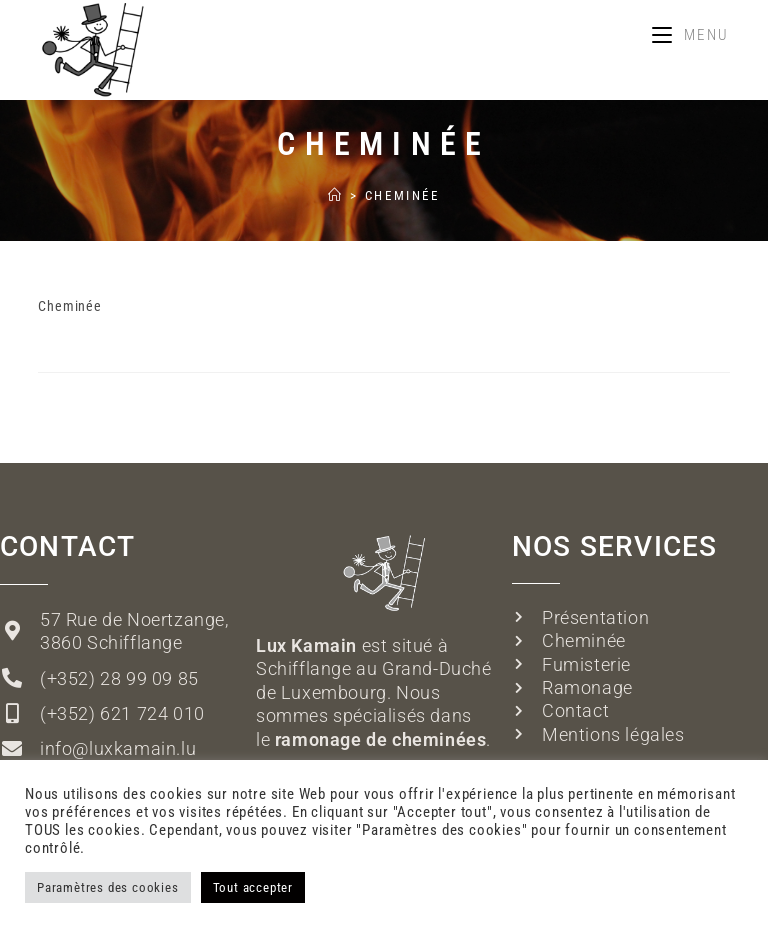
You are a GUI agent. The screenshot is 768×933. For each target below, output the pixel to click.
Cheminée (402, 195)
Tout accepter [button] (253, 887)
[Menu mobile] (691, 35)
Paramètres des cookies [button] (108, 887)
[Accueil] (336, 195)
